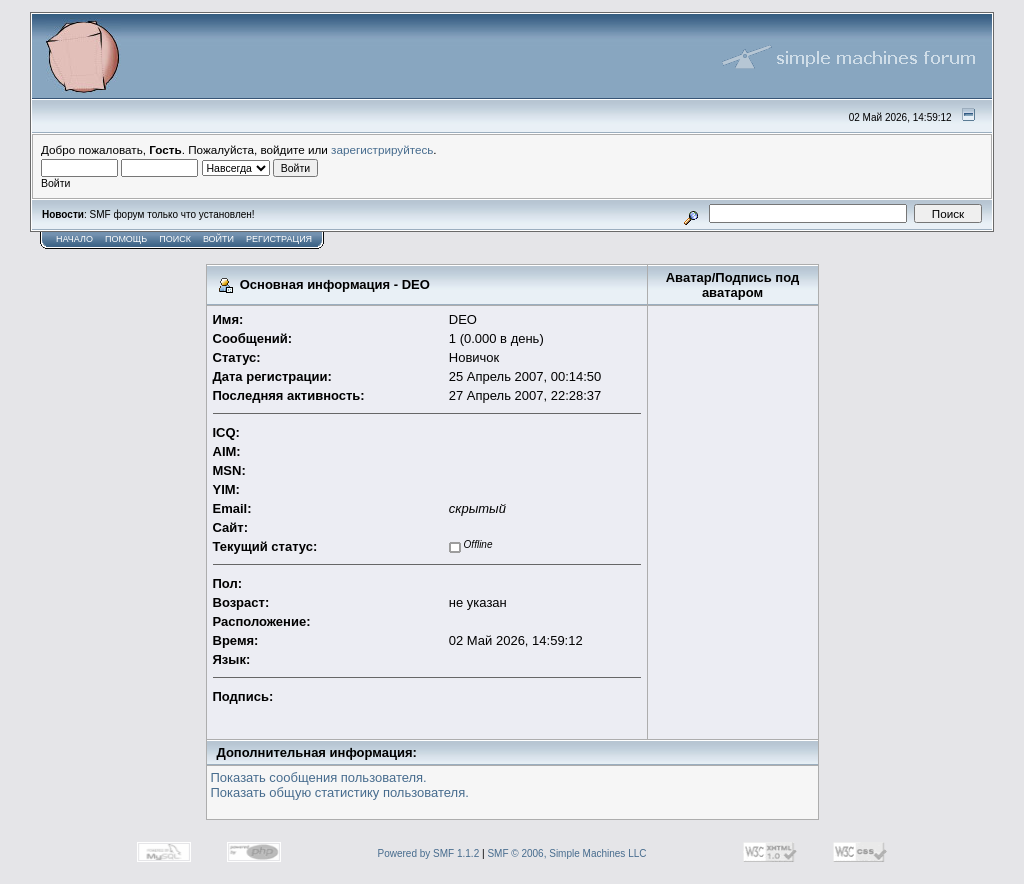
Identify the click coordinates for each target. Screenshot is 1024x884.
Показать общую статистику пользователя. (340, 792)
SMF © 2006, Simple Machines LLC (566, 853)
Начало (74, 239)
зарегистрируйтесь (382, 149)
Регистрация (279, 239)
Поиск (175, 239)
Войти (218, 239)
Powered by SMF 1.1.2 (429, 853)
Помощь (126, 239)
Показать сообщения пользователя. (319, 777)
